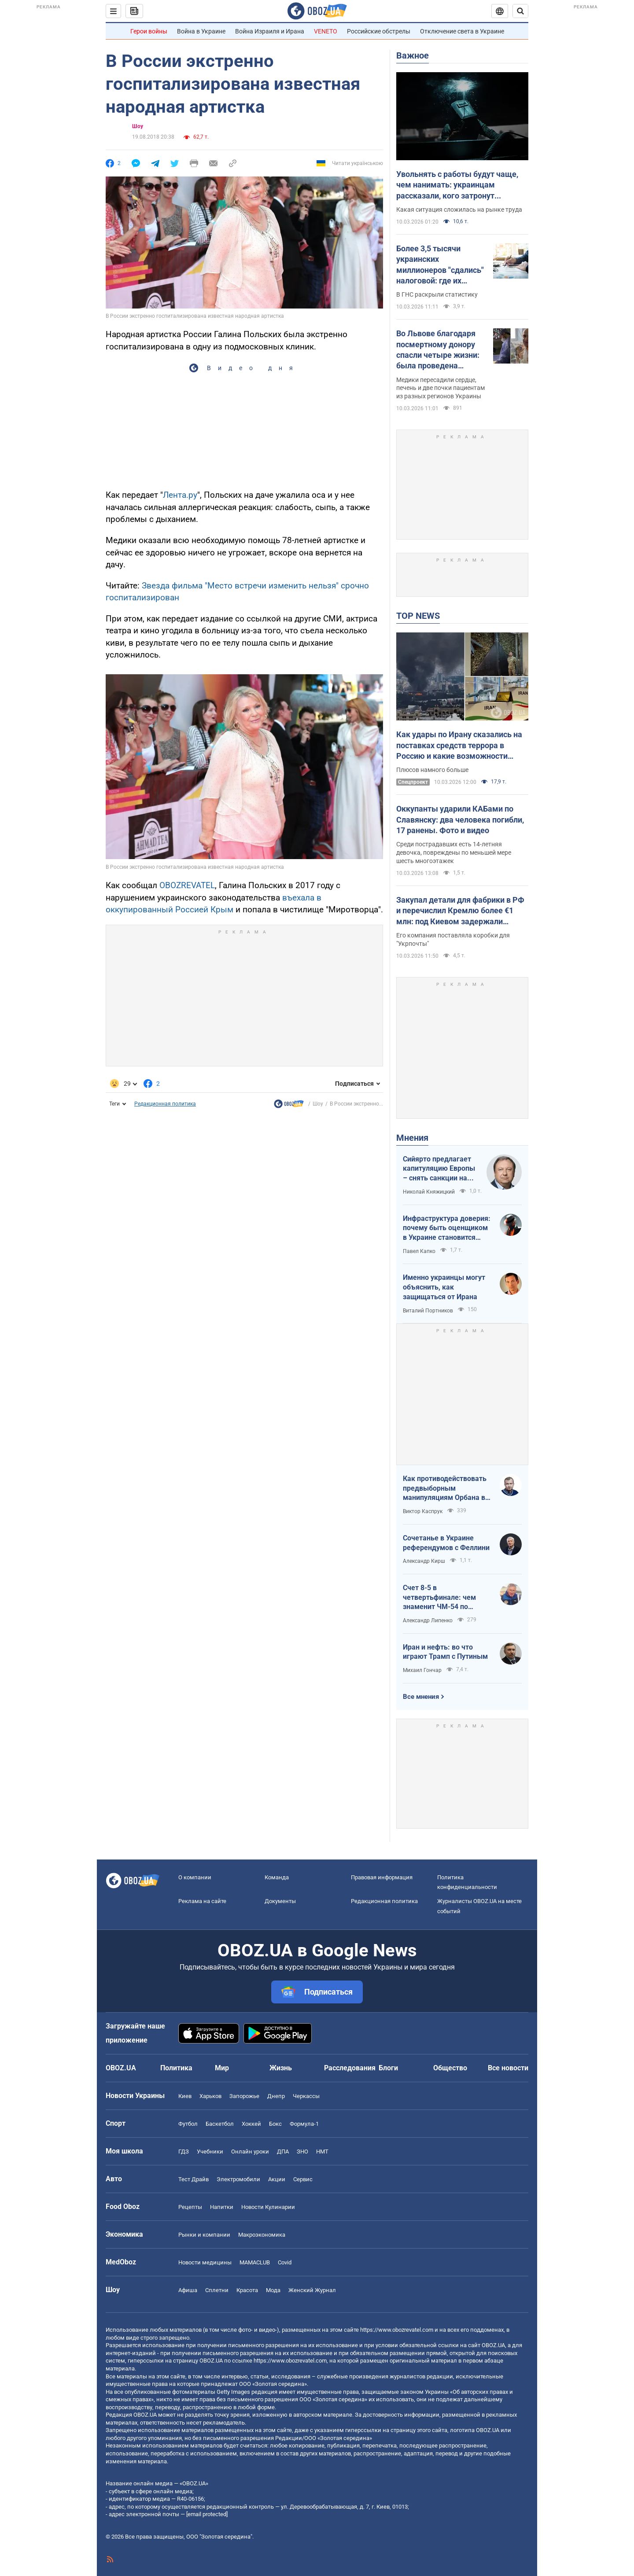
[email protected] (207, 2514)
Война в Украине (201, 31)
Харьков (210, 2096)
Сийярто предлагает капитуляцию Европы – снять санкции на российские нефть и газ (439, 1169)
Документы (280, 1901)
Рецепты (190, 2207)
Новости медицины (205, 2262)
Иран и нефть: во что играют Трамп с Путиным (445, 1652)
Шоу (137, 126)
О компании (194, 1877)
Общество (450, 2068)
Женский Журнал (312, 2290)
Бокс (275, 2123)
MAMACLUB (255, 2262)
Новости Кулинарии (268, 2207)
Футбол (188, 2123)
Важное (412, 55)
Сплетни (217, 2290)
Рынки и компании (204, 2234)
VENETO (325, 31)
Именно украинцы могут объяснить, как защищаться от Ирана (444, 1287)
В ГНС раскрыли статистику (437, 294)
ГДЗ (183, 2151)
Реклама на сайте (202, 1901)
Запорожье (244, 2096)
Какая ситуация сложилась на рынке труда (459, 209)
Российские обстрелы (378, 31)
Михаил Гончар (422, 1670)
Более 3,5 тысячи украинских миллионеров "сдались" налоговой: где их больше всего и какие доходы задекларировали (440, 265)
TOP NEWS (418, 615)
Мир (222, 2068)
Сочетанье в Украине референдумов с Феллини (446, 1543)
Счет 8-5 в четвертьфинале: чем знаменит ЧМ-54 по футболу (439, 1598)
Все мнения (421, 1697)
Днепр (276, 2096)
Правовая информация (382, 1877)
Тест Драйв (193, 2179)
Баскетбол (220, 2123)
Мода (273, 2290)
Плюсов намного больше (432, 769)
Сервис (303, 2179)
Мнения (412, 1137)
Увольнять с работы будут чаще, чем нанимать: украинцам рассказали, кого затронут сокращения (457, 185)
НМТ (322, 2151)
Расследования (350, 2068)
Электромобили (238, 2179)
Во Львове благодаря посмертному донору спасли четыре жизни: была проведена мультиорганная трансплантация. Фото (438, 350)
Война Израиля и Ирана (269, 31)
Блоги (388, 2068)
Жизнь (280, 2068)
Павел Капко (419, 1251)
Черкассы (306, 2096)
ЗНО (302, 2151)
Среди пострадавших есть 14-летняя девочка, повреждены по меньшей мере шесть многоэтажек (453, 852)
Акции (276, 2179)
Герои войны (148, 31)
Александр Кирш (424, 1561)
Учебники (210, 2151)
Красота (247, 2290)
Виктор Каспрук (422, 1511)
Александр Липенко (428, 1620)
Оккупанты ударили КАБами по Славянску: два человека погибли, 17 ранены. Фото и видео (460, 819)
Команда (277, 1877)
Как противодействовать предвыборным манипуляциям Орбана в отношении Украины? (445, 1488)
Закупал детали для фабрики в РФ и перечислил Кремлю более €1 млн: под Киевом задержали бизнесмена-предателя (460, 911)
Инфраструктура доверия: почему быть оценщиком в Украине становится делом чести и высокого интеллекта (446, 1228)
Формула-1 (304, 2123)
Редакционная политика (165, 1104)
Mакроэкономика (261, 2234)
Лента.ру (180, 495)
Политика (176, 2068)
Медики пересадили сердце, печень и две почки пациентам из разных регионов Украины (440, 388)
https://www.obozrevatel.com (396, 2329)
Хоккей (251, 2123)
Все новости (508, 2068)
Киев (185, 2096)
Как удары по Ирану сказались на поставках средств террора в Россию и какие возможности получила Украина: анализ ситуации (459, 745)
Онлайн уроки (250, 2151)
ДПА (283, 2151)
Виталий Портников (428, 1311)
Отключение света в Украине (462, 31)
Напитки (221, 2207)
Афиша (187, 2290)
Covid (284, 2262)
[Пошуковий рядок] (520, 11)
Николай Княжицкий (429, 1192)
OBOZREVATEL (187, 885)
